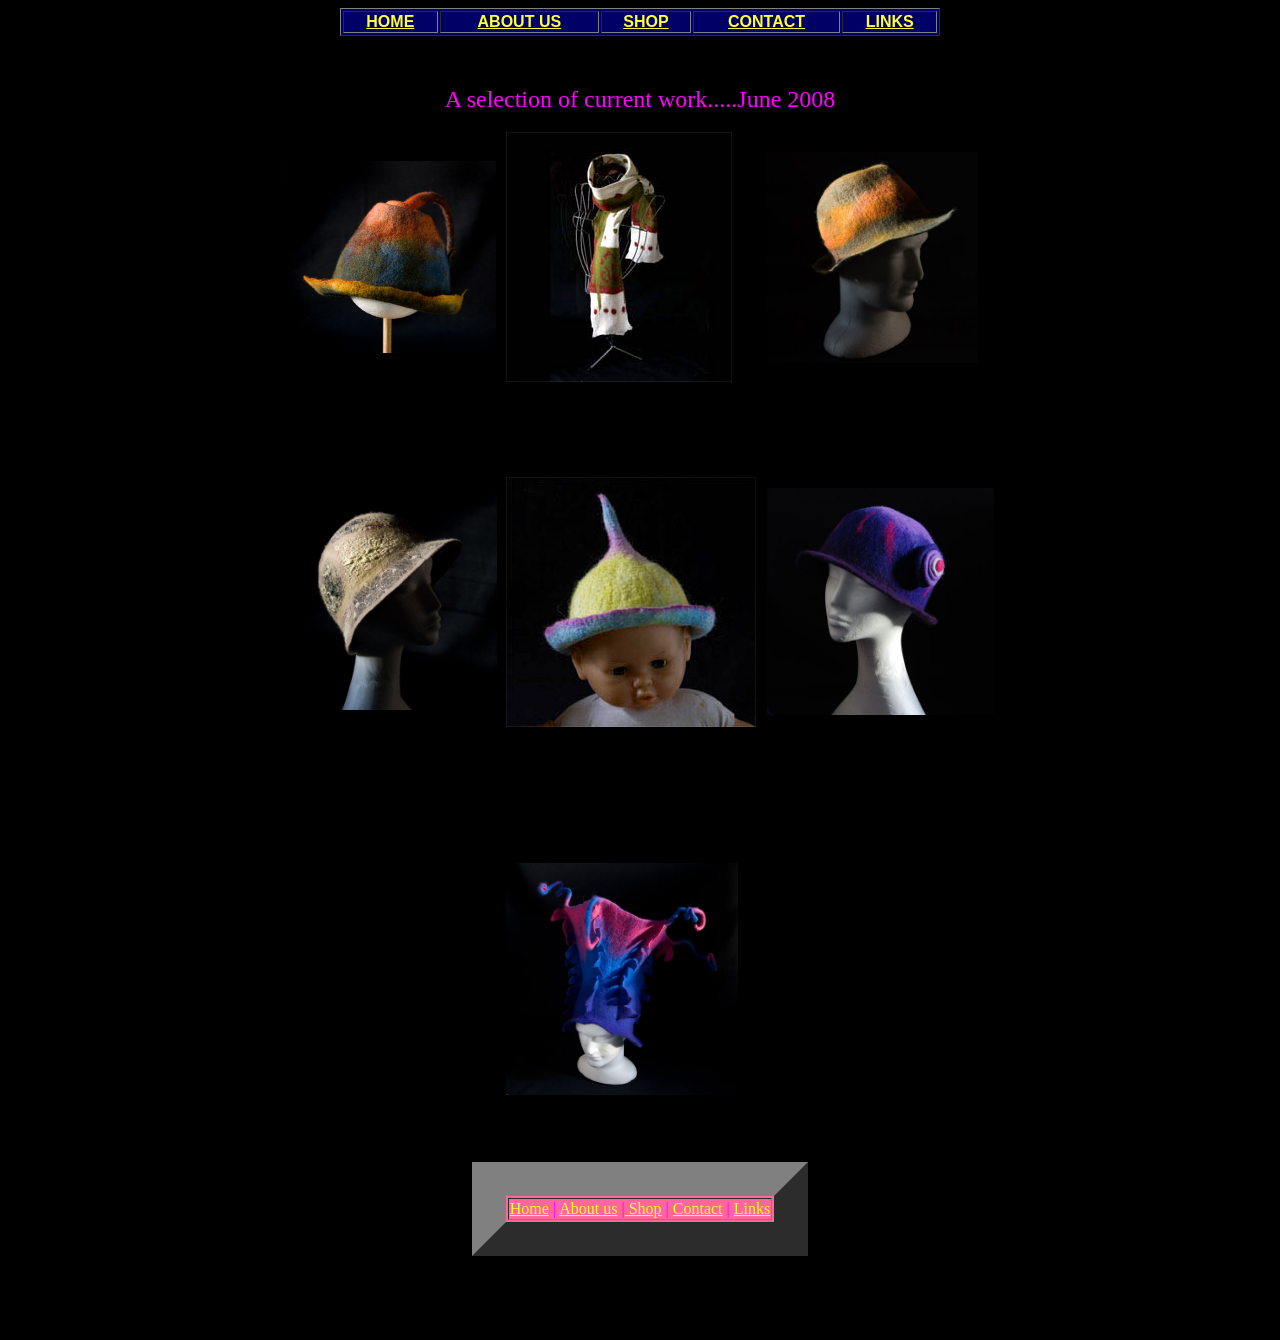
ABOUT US (520, 21)
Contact (698, 1208)
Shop (643, 1208)
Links (752, 1208)
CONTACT (766, 21)
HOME (390, 21)
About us (588, 1208)
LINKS (890, 21)
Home (529, 1208)
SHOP (645, 21)
